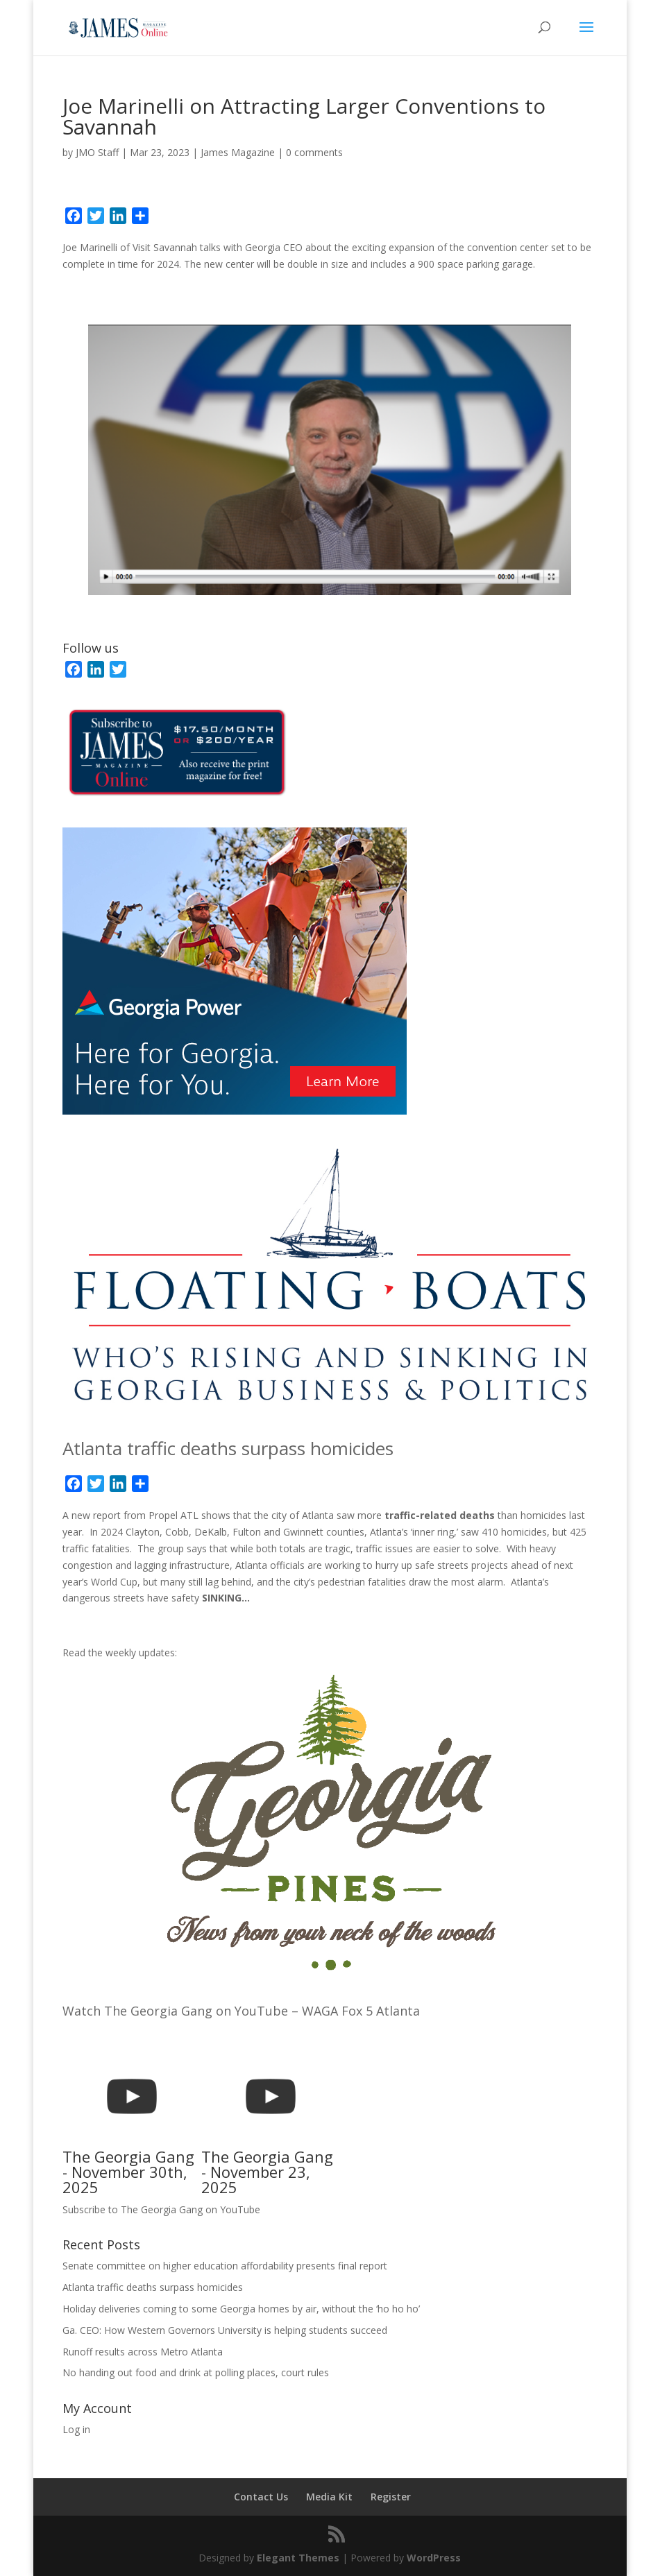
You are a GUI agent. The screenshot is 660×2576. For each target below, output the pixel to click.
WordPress (434, 2557)
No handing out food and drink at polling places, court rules (195, 2372)
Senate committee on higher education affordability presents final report (224, 2265)
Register (391, 2496)
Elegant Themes (298, 2557)
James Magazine (238, 152)
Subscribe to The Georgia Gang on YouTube (161, 2209)
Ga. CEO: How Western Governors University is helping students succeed (224, 2330)
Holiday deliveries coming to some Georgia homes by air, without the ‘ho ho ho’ (241, 2308)
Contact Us (261, 2496)
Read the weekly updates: (119, 1652)
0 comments (314, 152)
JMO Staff (97, 152)
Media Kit (329, 2496)
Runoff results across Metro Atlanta (142, 2351)
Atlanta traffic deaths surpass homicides (228, 1448)
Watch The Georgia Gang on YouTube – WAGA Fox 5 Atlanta (241, 2010)
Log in (76, 2429)
